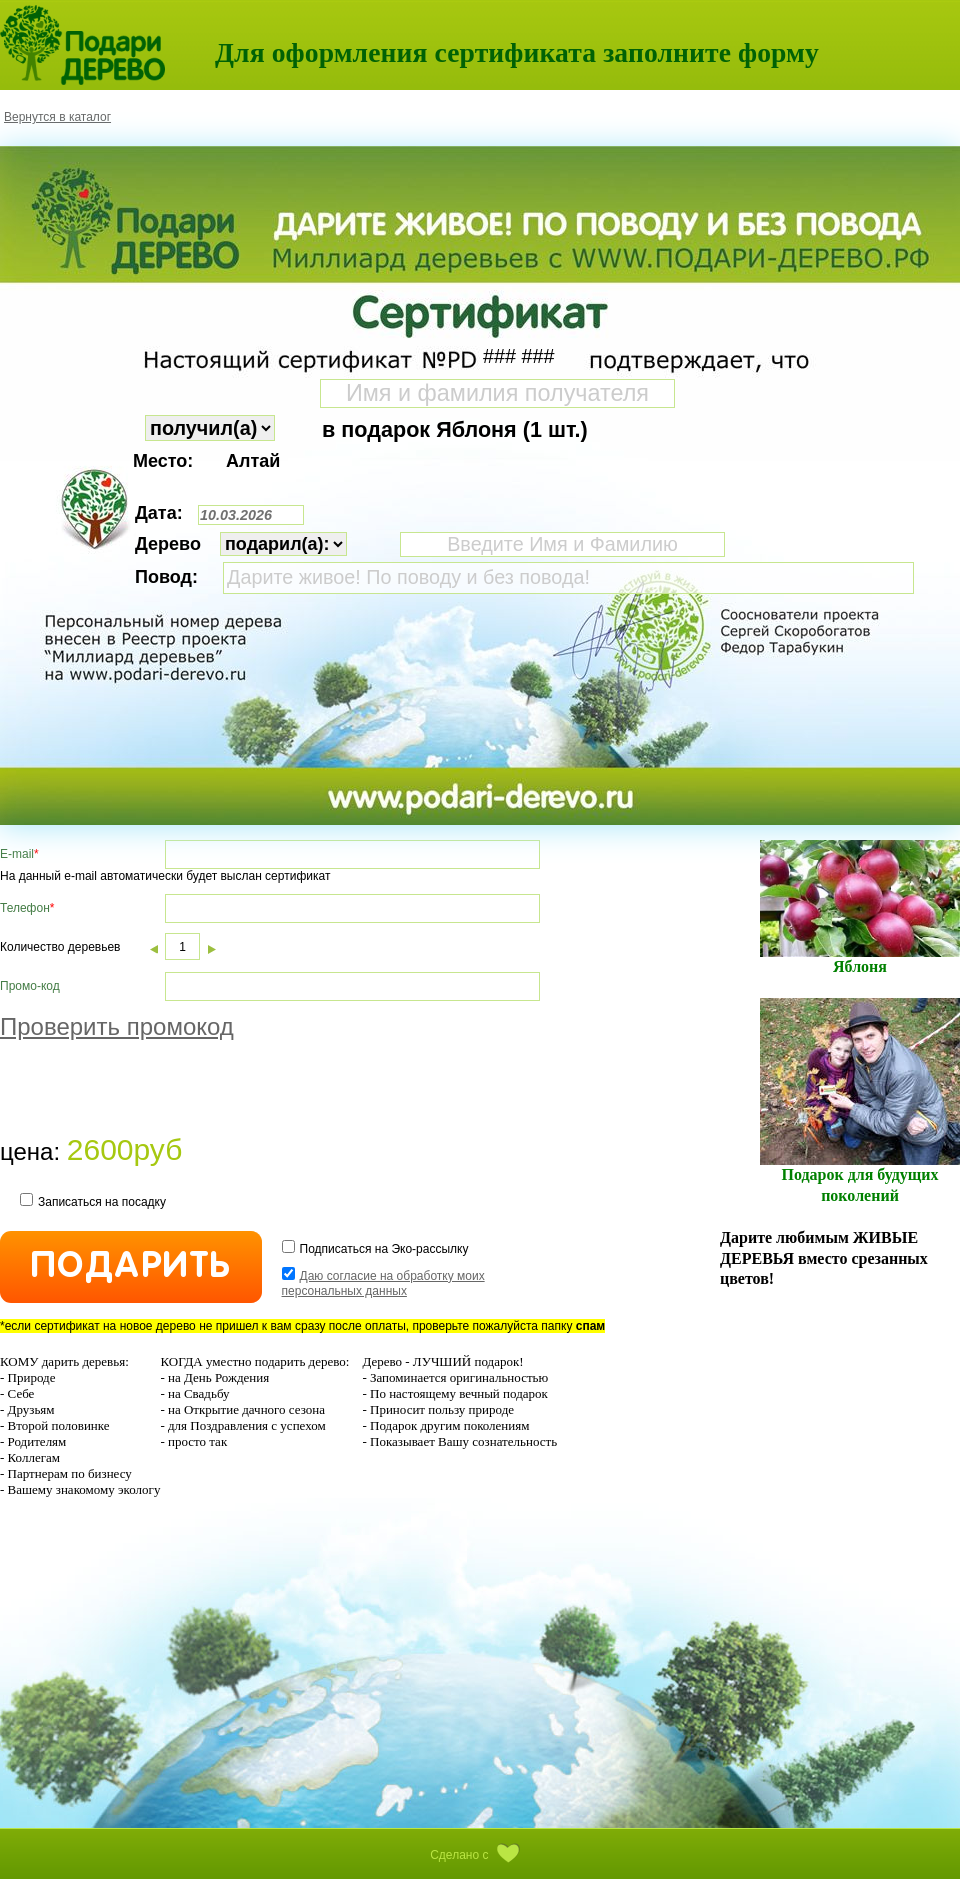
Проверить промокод (117, 1026)
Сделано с (480, 1855)
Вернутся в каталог (57, 117)
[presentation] (152, 1091)
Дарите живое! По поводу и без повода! (568, 578)
